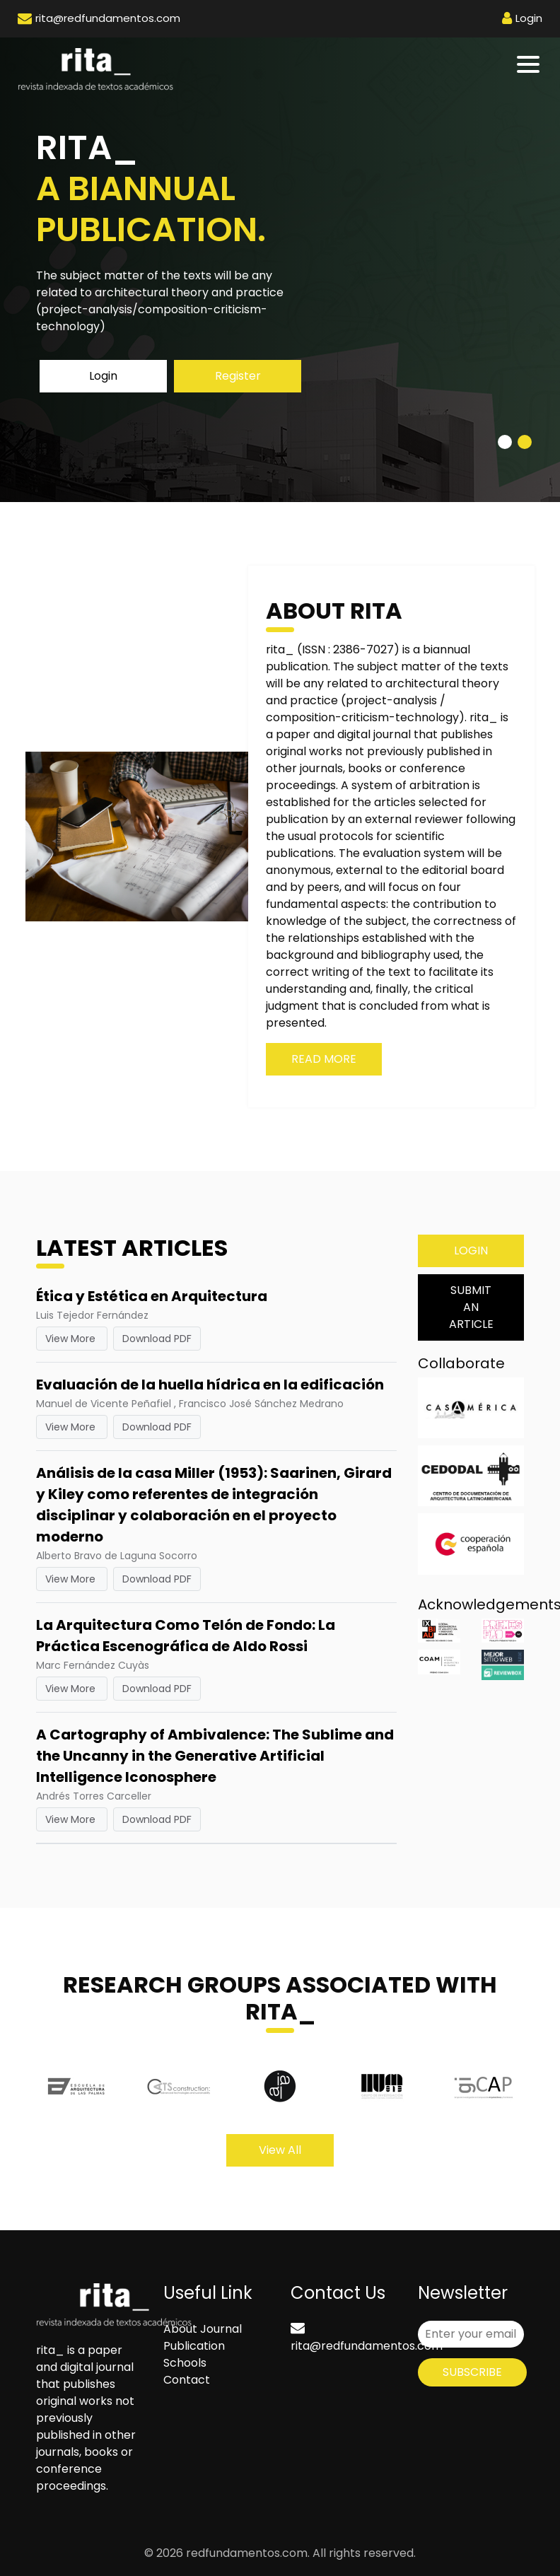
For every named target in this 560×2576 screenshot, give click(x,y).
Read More (323, 1059)
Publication (194, 2346)
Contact (186, 2380)
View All (280, 2150)
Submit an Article (471, 1307)
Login (103, 376)
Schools (184, 2363)
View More (71, 1338)
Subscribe (472, 2372)
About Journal (202, 2329)
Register (238, 376)
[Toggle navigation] (529, 64)
